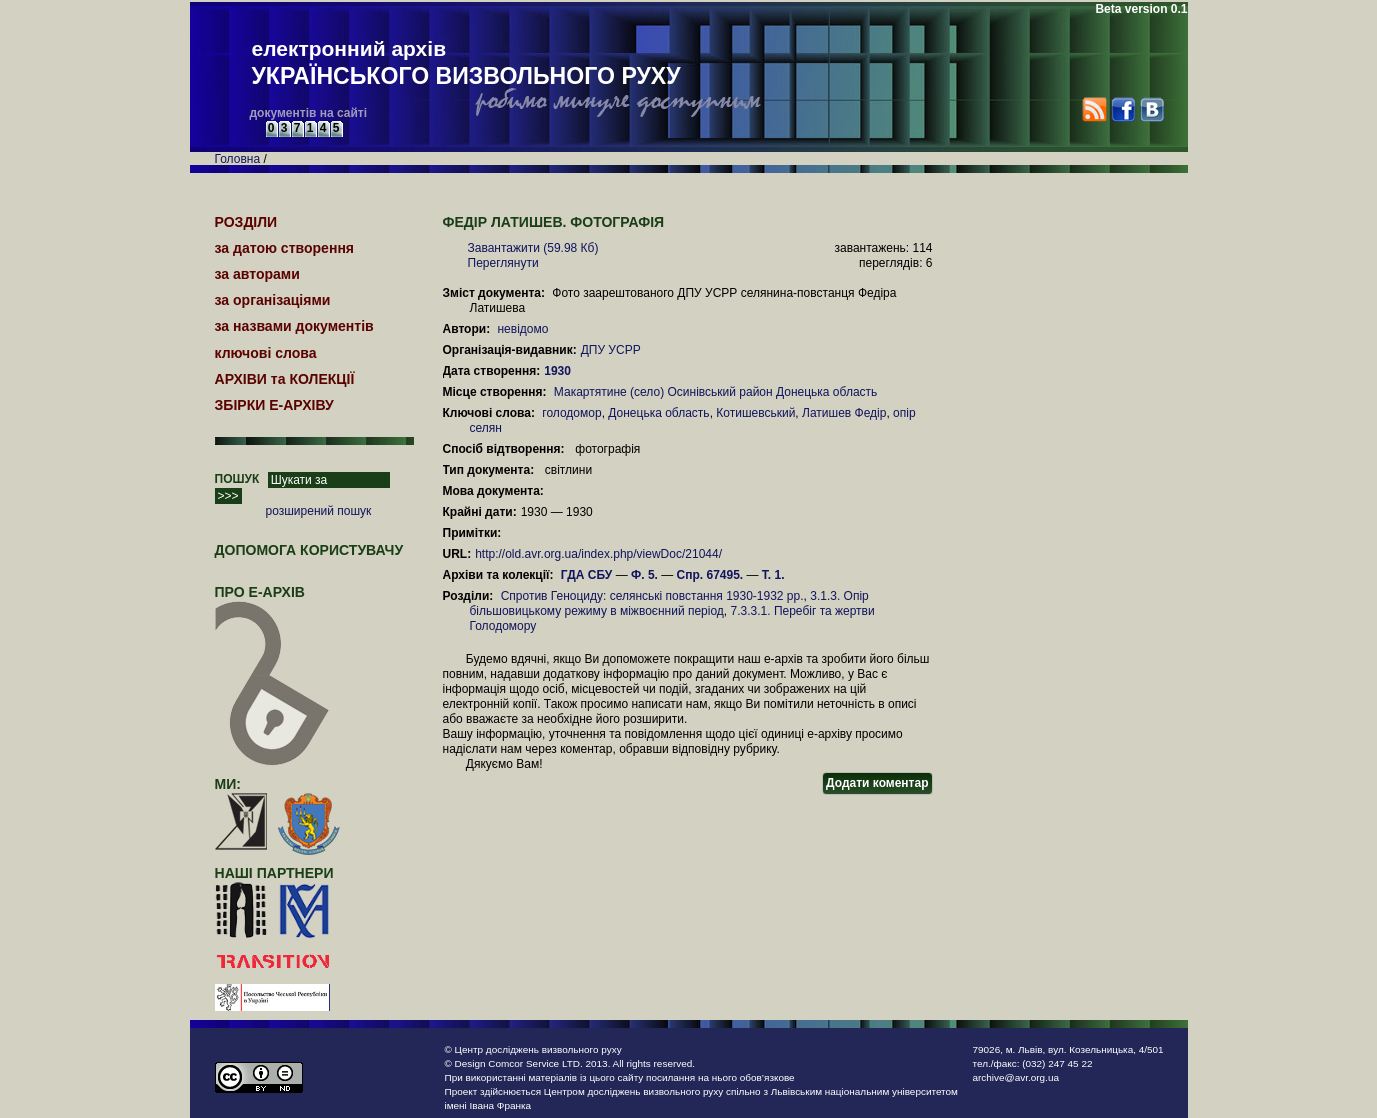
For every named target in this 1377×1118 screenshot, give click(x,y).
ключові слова (266, 353)
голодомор (571, 413)
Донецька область (658, 413)
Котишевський (755, 413)
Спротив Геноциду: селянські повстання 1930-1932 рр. (652, 596)
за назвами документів (294, 326)
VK (1151, 109)
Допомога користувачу (309, 550)
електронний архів (466, 64)
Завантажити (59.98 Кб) (533, 248)
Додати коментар (877, 783)
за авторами (257, 274)
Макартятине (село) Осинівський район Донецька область (715, 392)
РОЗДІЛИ (246, 222)
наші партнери (274, 873)
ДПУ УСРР (611, 350)
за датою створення (285, 248)
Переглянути (503, 263)
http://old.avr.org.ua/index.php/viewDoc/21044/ (598, 554)
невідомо (522, 329)
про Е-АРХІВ (272, 601)
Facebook (1122, 109)
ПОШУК (237, 479)
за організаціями (273, 300)
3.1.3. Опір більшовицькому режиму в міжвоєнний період (669, 603)
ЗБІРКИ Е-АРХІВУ (274, 405)
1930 (559, 371)
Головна (238, 159)
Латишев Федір (844, 413)
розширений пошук (319, 511)
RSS (1094, 109)
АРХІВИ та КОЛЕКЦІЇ (285, 379)
